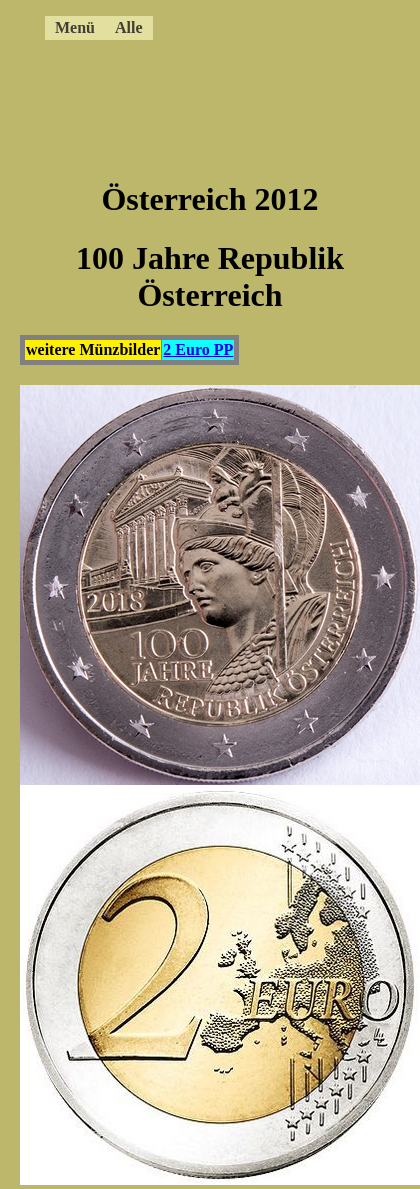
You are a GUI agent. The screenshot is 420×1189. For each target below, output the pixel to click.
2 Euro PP (198, 349)
